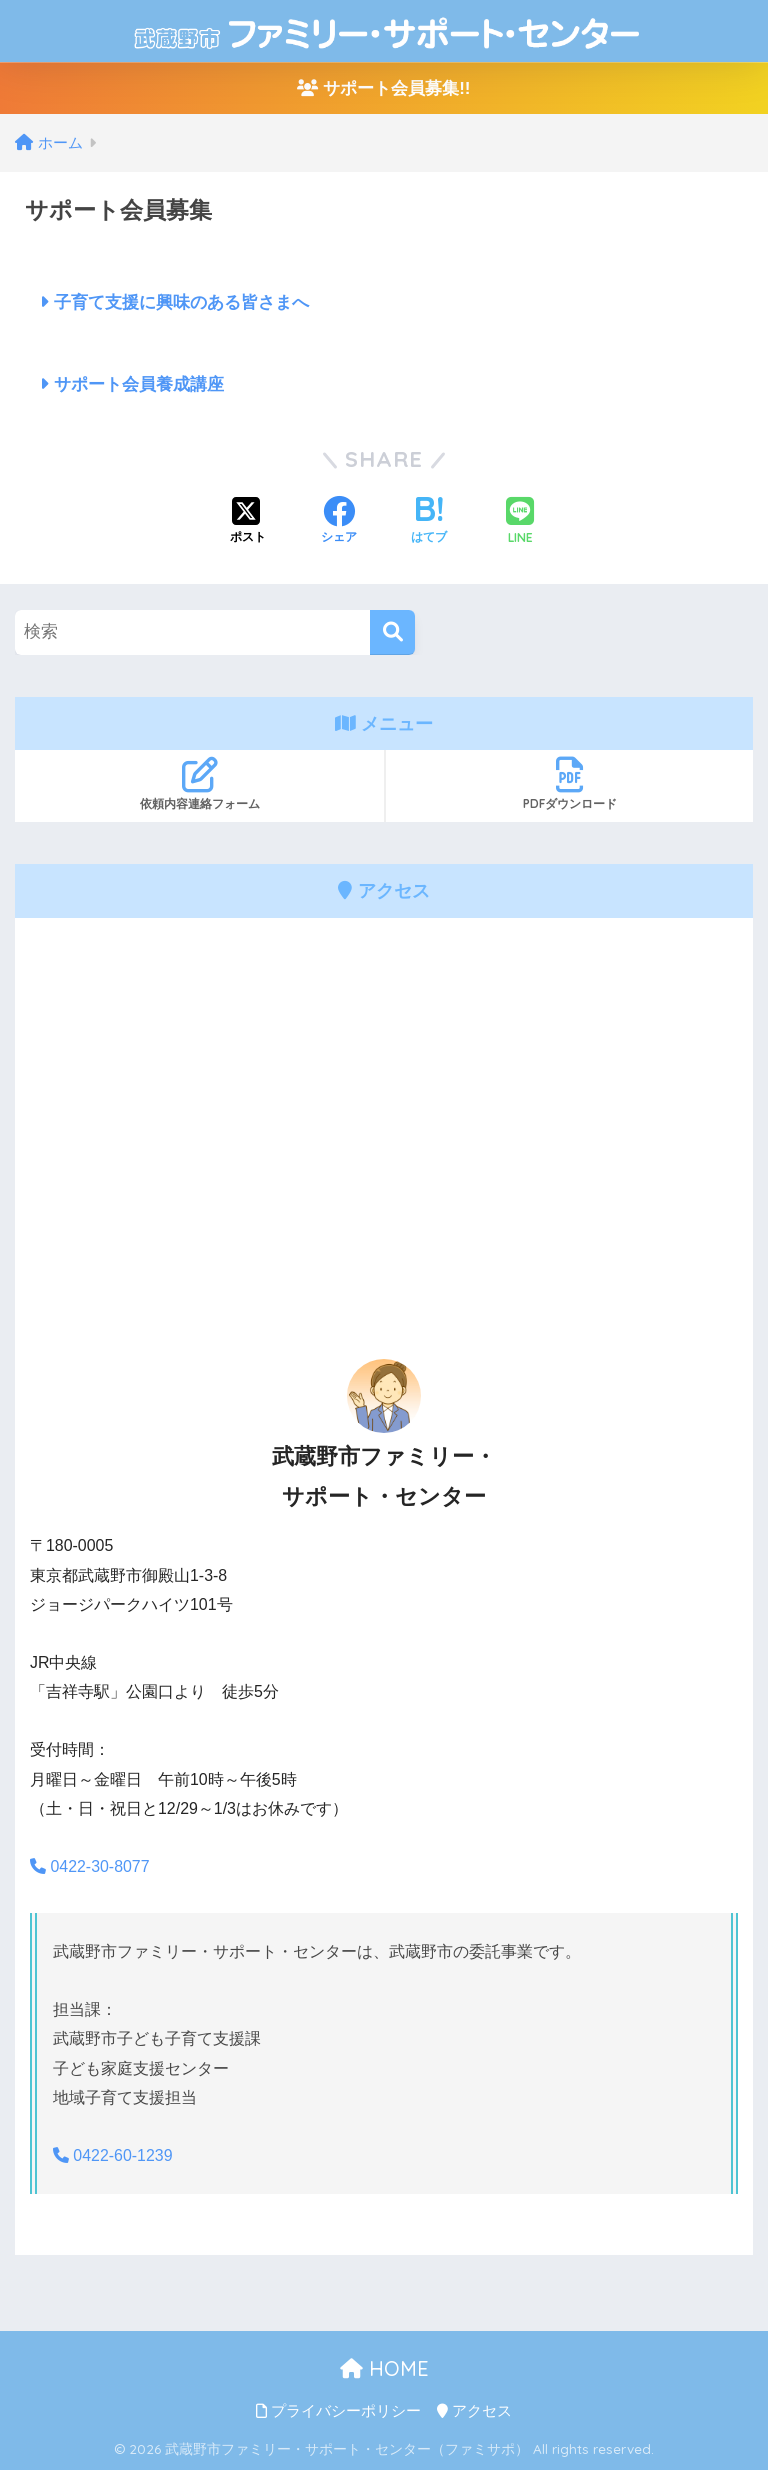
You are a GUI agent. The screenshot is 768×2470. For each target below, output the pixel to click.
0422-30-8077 (90, 1866)
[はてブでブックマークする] (429, 522)
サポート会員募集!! (383, 88)
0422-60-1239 (113, 2155)
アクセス (474, 2411)
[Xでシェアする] (248, 522)
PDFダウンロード (569, 784)
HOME (384, 2368)
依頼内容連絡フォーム (199, 784)
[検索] (392, 632)
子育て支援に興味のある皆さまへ (174, 302)
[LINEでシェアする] (520, 522)
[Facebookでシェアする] (339, 522)
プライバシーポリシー (338, 2411)
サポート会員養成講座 (132, 384)
